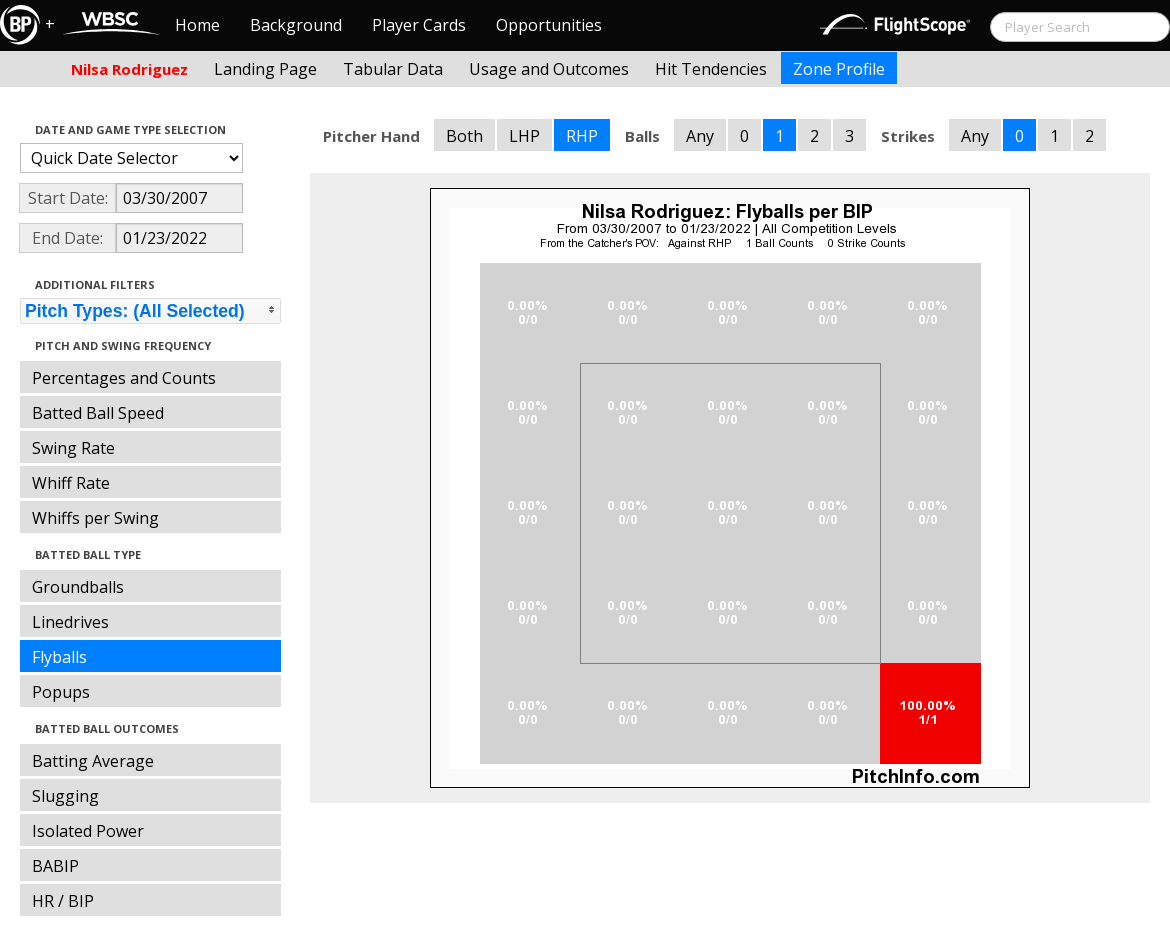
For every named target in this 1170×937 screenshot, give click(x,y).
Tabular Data (393, 69)
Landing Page (265, 69)
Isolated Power (88, 831)
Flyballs (59, 657)
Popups (61, 692)
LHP (524, 136)
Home (197, 25)
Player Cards (419, 25)
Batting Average (93, 761)
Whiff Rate (71, 483)
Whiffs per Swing (95, 518)
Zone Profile (839, 69)
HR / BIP (63, 901)
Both (464, 136)
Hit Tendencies (711, 69)
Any (700, 136)
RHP (582, 136)
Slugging (65, 796)
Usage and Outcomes (549, 69)
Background (296, 25)
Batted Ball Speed (98, 413)
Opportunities (549, 25)
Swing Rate (73, 448)
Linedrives (70, 622)
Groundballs (78, 587)
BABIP (55, 866)
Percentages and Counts (124, 378)
